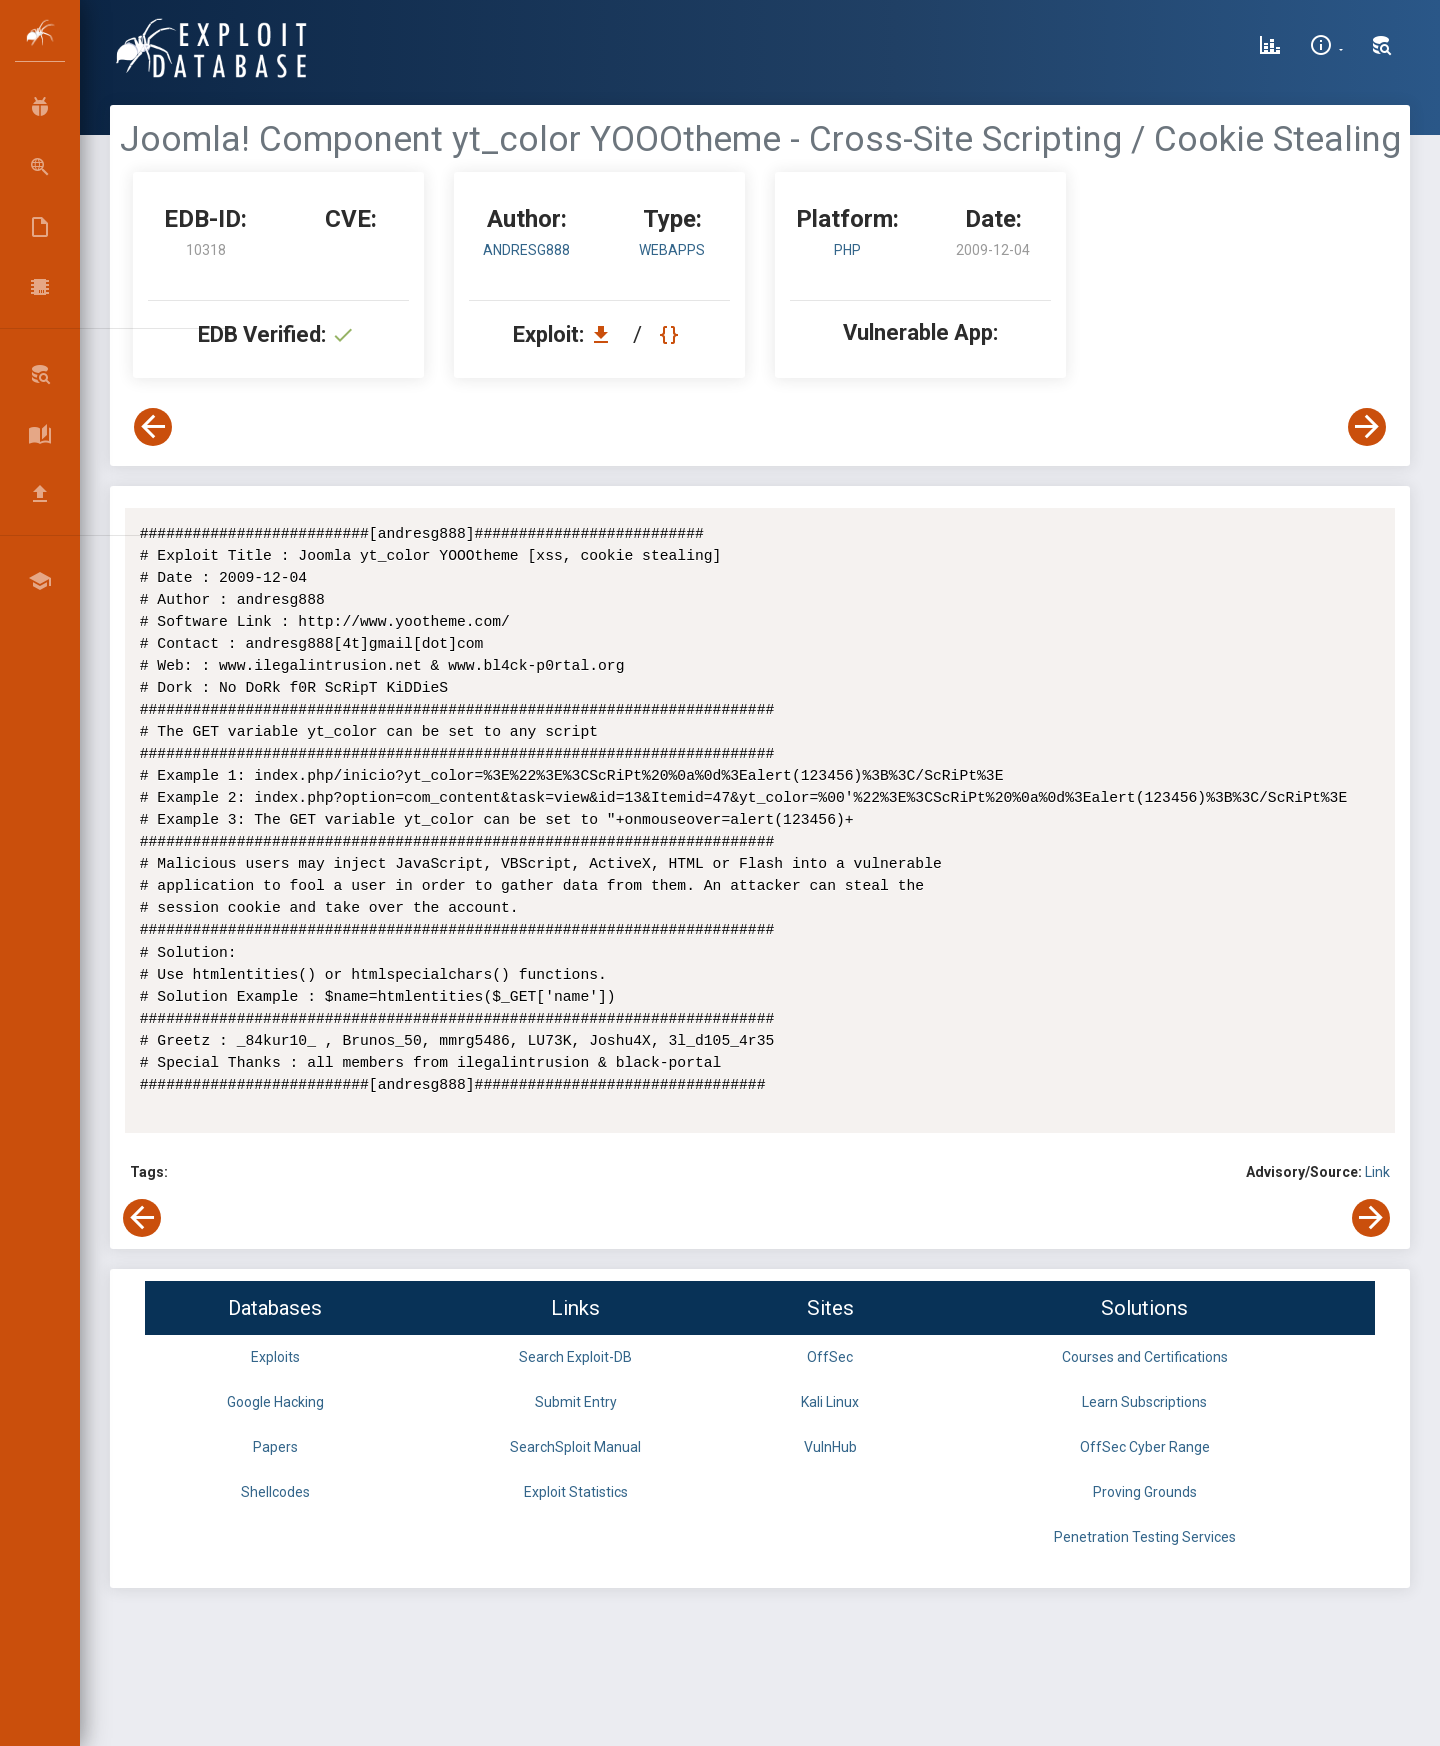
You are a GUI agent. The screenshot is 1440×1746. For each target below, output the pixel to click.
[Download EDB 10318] (606, 334)
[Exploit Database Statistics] (1270, 48)
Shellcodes (275, 1492)
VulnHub (830, 1447)
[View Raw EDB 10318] (671, 334)
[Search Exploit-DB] (1382, 48)
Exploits (275, 1357)
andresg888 (526, 250)
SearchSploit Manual (575, 1447)
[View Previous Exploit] (153, 427)
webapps (672, 250)
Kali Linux (830, 1402)
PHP (847, 250)
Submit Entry (576, 1402)
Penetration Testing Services (1145, 1537)
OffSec (830, 1357)
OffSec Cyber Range (1145, 1447)
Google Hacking (275, 1402)
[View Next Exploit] (1367, 427)
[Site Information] (1326, 48)
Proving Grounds (1145, 1492)
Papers (275, 1447)
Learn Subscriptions (1144, 1402)
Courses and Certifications (1145, 1357)
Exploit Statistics (576, 1492)
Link (1377, 1172)
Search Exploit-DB (575, 1357)
